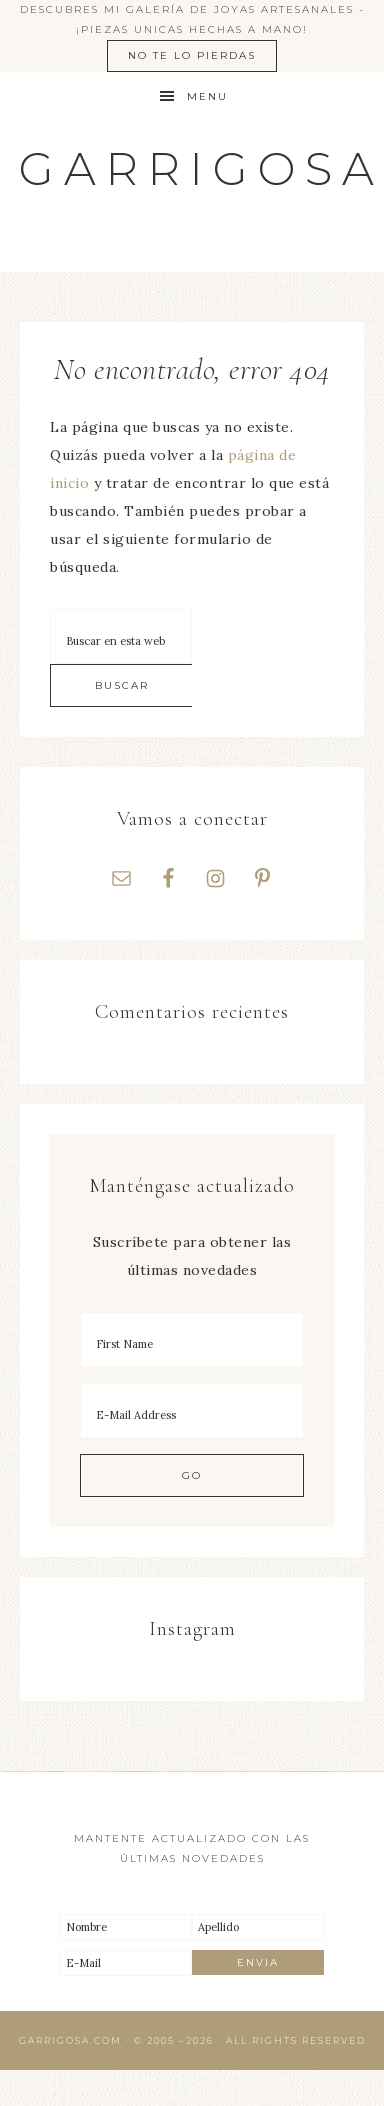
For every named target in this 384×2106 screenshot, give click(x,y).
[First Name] (192, 1339)
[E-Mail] (126, 1963)
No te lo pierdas (192, 55)
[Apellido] (258, 1927)
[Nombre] (126, 1927)
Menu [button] (207, 96)
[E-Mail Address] (192, 1410)
